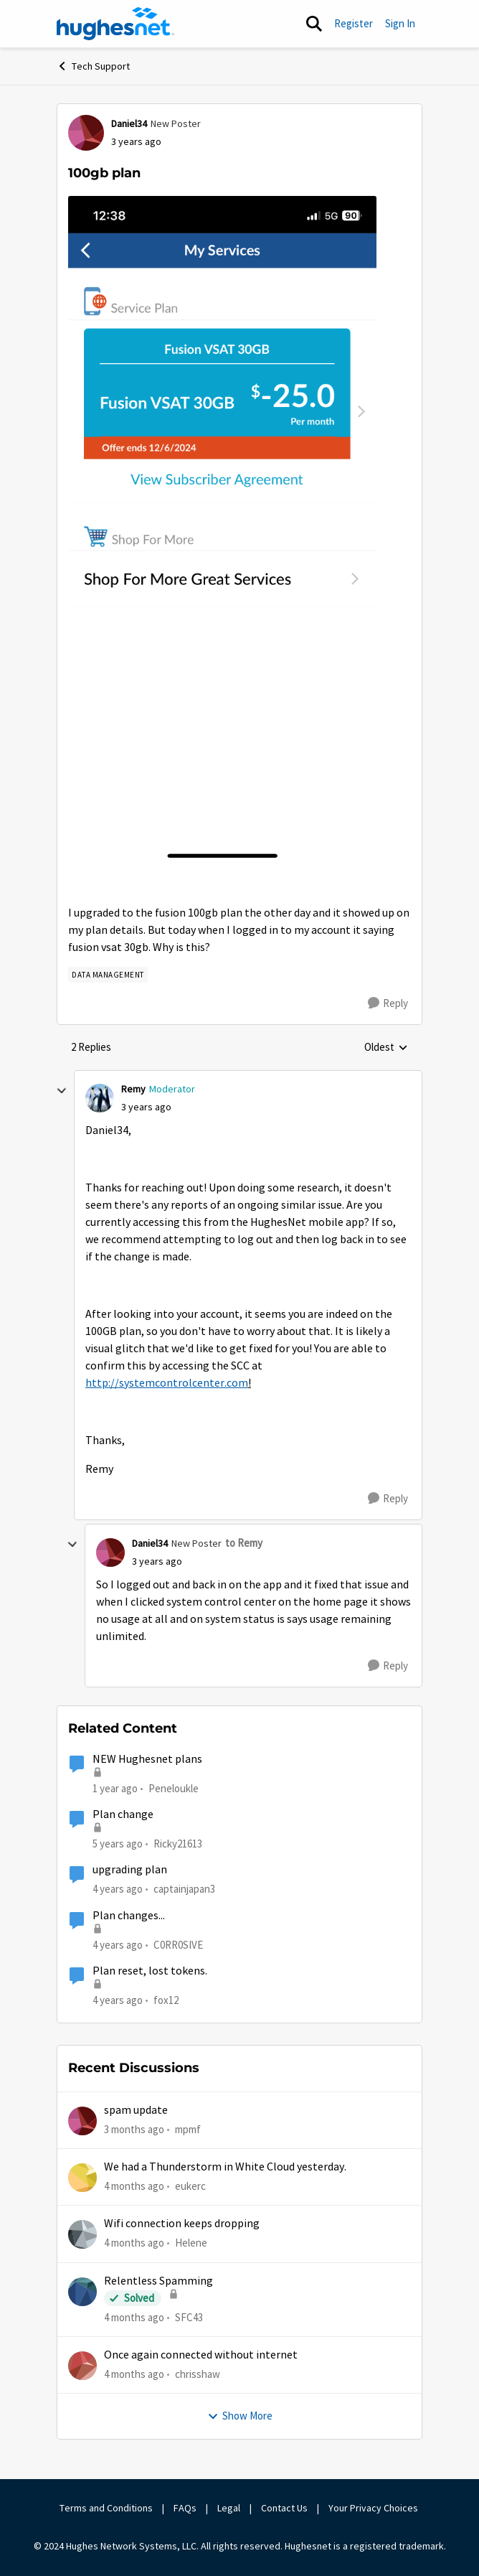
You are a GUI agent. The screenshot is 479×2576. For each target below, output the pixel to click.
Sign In (400, 23)
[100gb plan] (146, 1107)
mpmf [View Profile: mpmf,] (188, 2128)
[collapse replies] (61, 1091)
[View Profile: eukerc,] (82, 2177)
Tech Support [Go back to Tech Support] (93, 66)
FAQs (185, 2507)
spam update (136, 2110)
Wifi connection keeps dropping (182, 2223)
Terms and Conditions (106, 2507)
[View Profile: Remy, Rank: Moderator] (99, 1098)
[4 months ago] (134, 2186)
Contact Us (284, 2507)
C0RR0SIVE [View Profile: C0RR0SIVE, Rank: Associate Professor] (178, 1944)
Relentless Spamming (158, 2281)
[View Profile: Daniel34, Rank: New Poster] (86, 133)
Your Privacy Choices (374, 2507)
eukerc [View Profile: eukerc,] (190, 2186)
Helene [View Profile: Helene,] (191, 2242)
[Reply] (388, 1003)
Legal (228, 2507)
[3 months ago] (134, 2129)
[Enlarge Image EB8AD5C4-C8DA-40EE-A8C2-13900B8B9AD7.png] (222, 530)
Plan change (123, 1814)
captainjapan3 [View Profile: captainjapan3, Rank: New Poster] (184, 1889)
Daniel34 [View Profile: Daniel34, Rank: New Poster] (129, 123)
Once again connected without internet (201, 2355)
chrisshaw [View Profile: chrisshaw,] (197, 2374)
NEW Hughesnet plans (147, 1759)
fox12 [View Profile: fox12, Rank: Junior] (166, 2000)
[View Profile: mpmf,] (82, 2121)
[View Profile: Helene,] (82, 2234)
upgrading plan (130, 1870)
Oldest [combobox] (386, 1048)
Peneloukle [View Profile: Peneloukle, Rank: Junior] (173, 1788)
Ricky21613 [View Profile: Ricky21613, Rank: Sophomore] (177, 1843)
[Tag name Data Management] (108, 975)
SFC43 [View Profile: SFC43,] (189, 2316)
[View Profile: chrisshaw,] (82, 2365)
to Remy (243, 1543)
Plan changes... (129, 1915)
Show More (239, 2415)
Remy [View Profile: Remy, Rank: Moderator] (133, 1088)
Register (353, 23)
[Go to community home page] (115, 23)
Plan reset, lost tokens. (150, 1971)
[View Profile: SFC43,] (82, 2291)
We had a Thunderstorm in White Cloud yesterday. (225, 2167)
